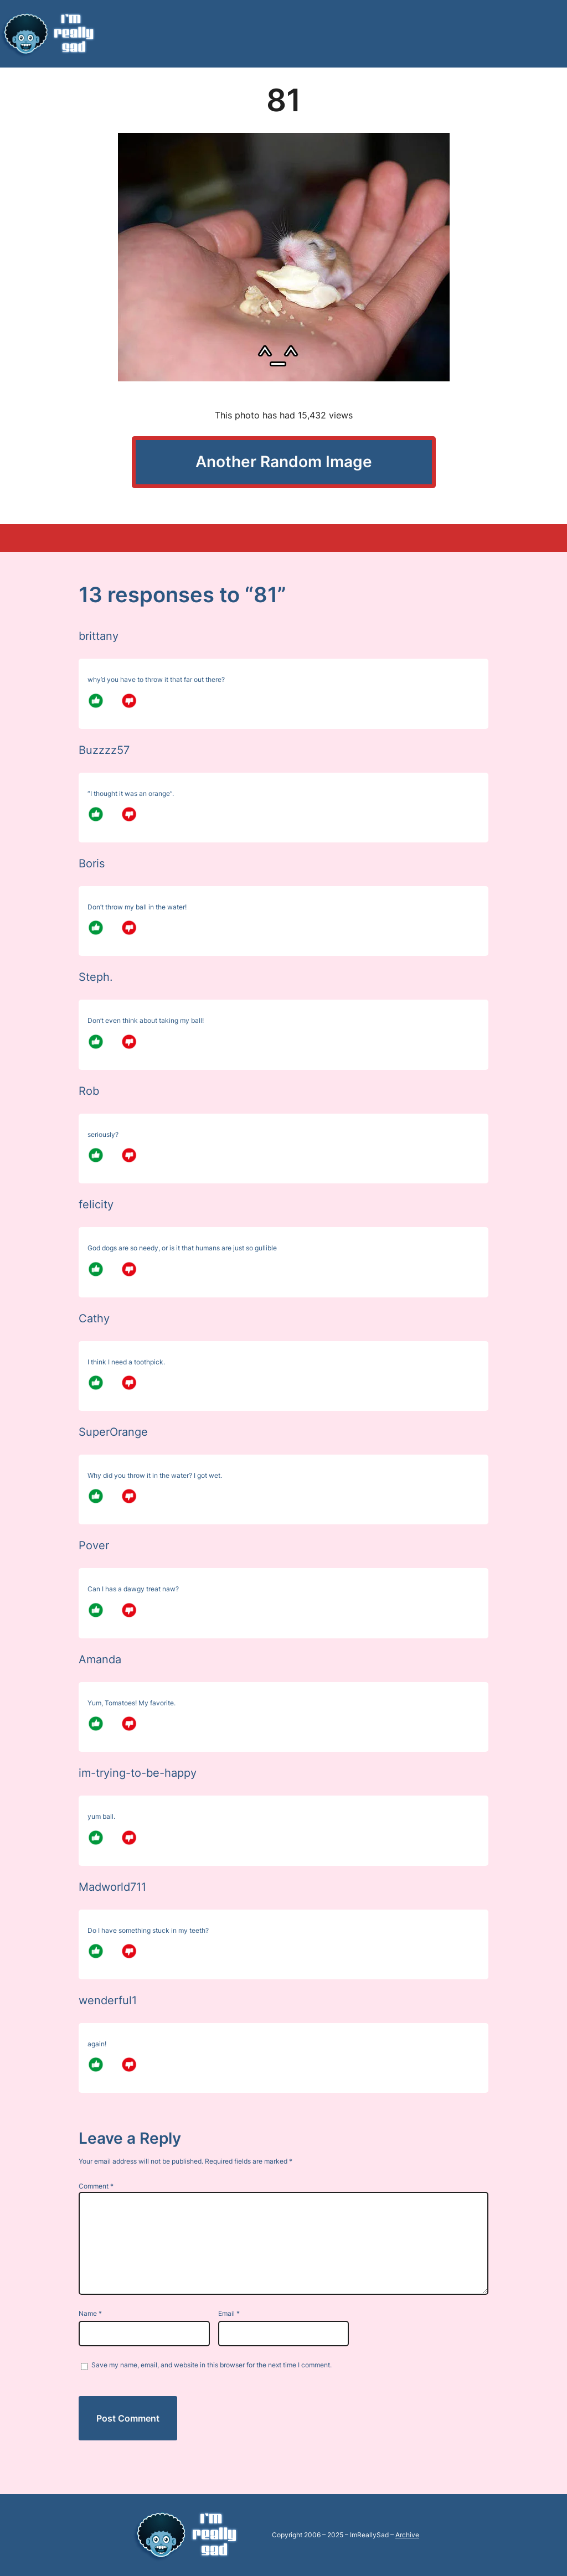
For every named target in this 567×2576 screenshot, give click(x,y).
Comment (96, 2186)
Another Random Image (283, 461)
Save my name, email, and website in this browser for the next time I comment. (211, 2365)
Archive (407, 2535)
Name (90, 2313)
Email (229, 2313)
